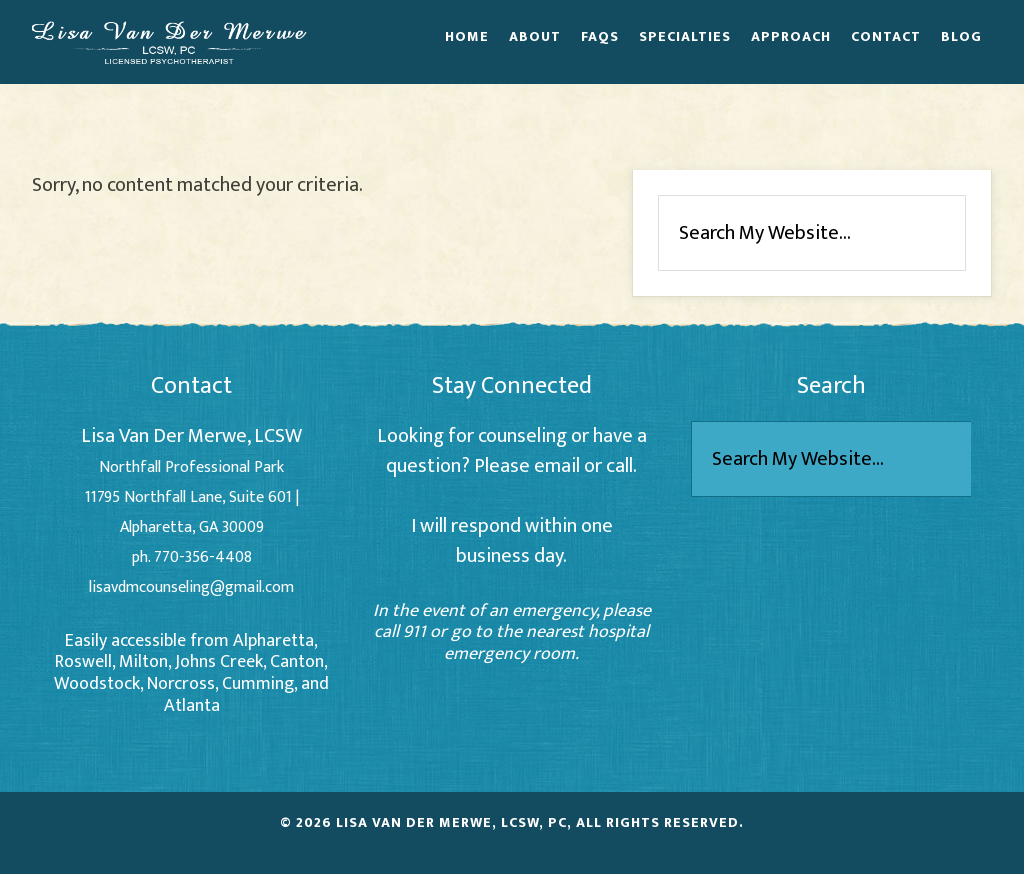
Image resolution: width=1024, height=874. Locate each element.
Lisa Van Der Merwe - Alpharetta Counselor (169, 42)
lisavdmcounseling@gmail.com (191, 587)
